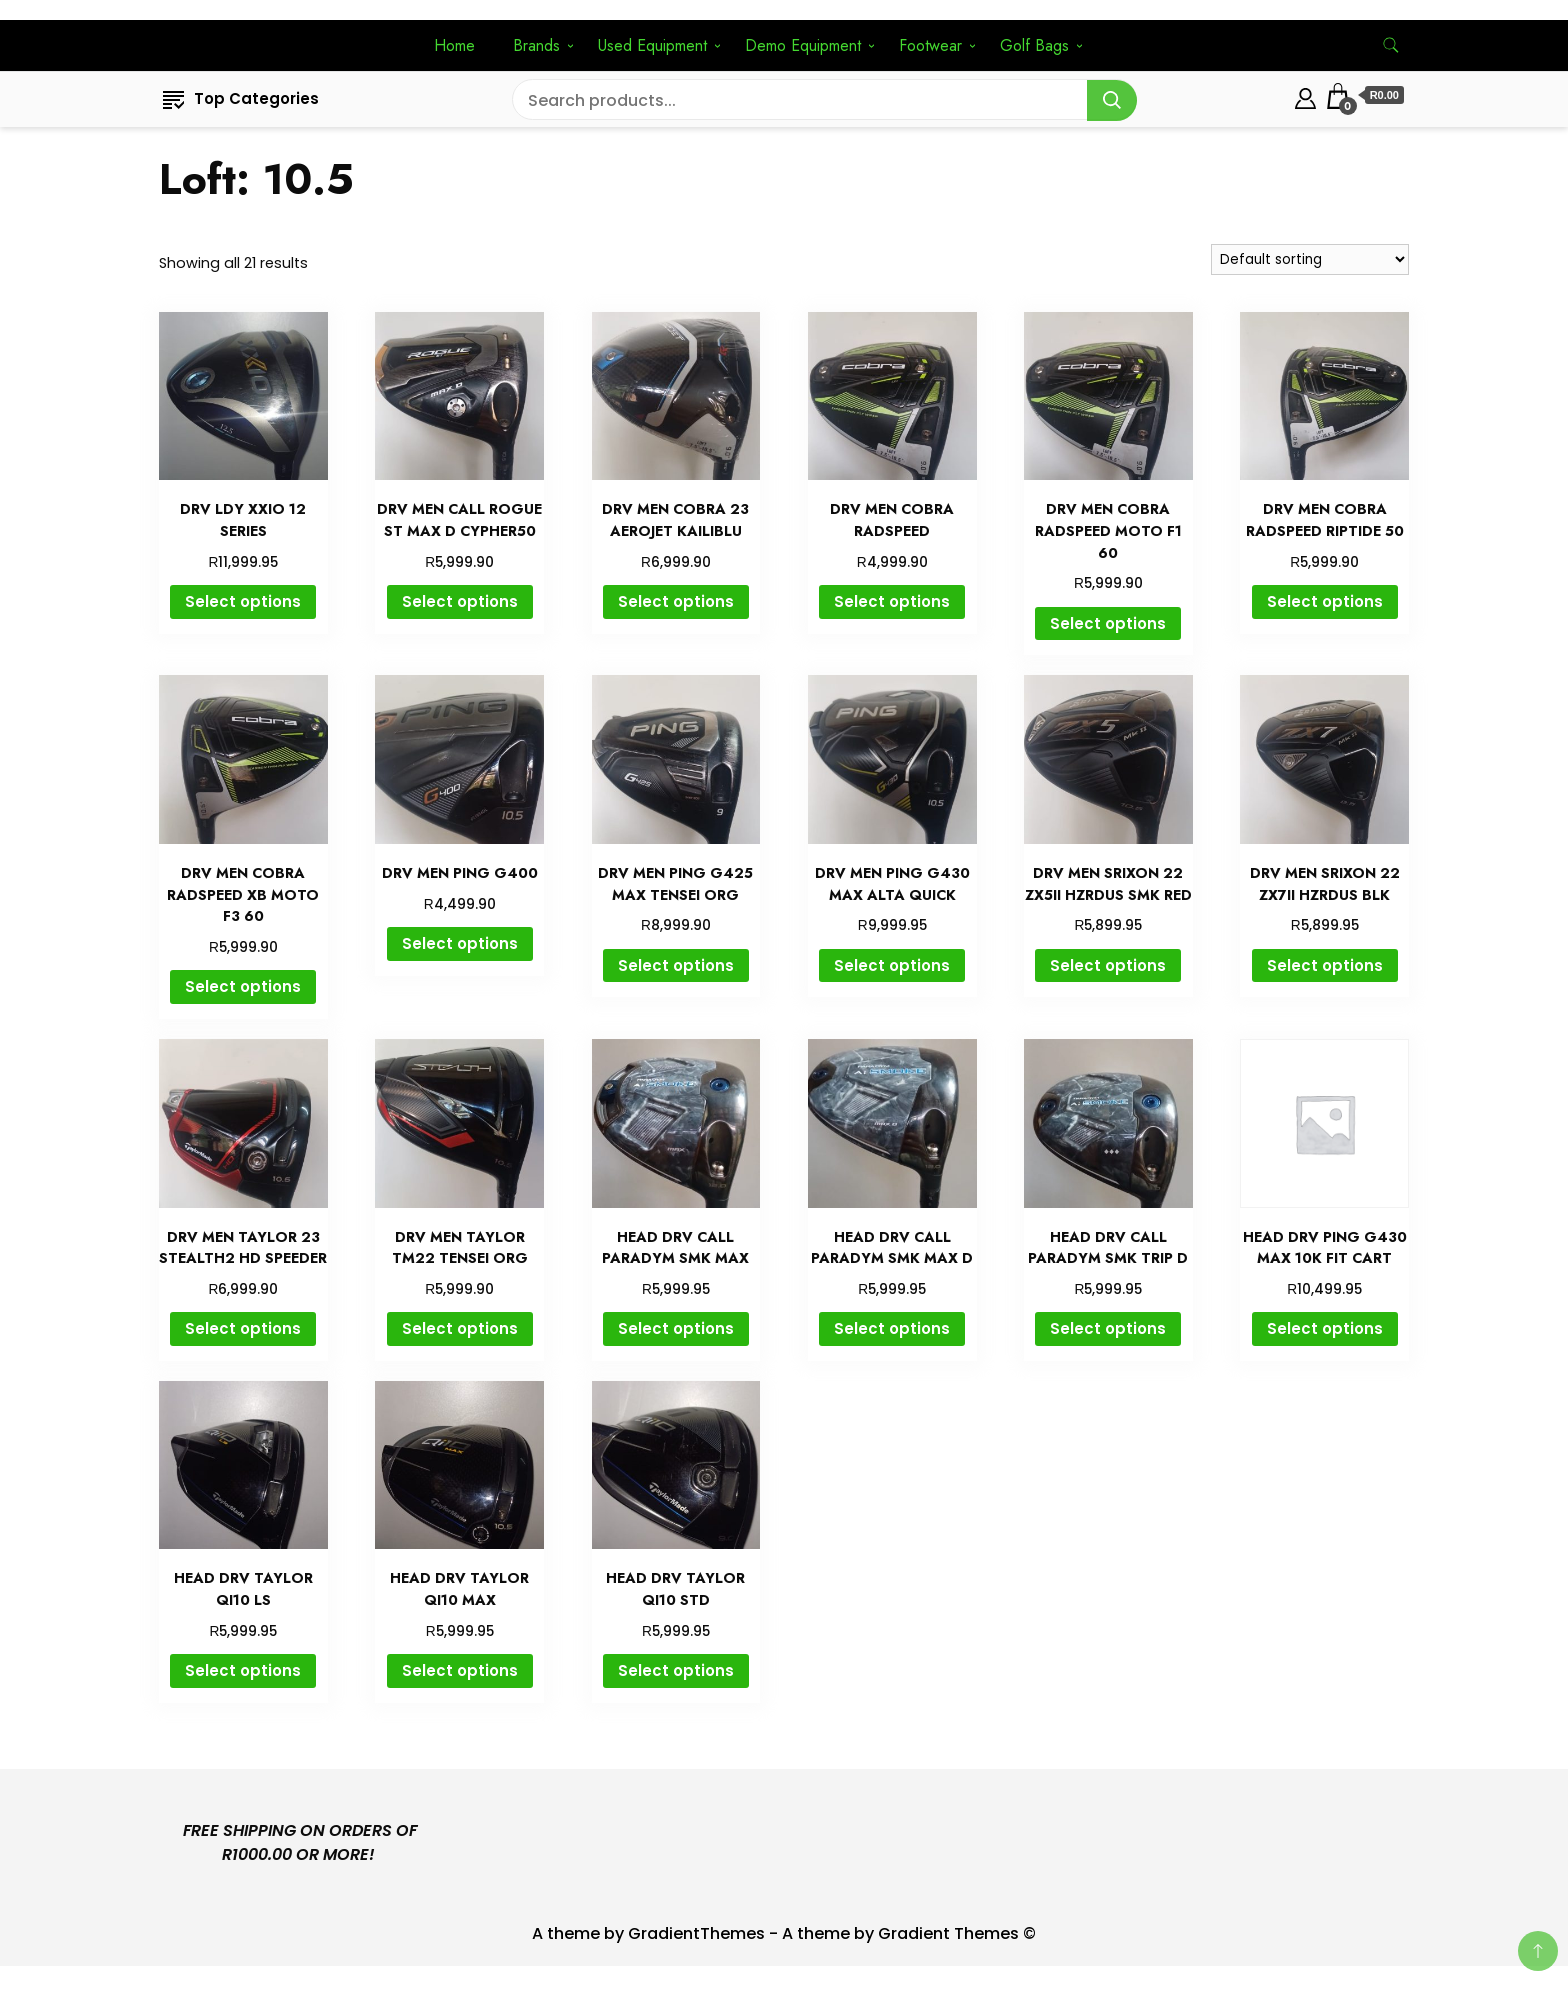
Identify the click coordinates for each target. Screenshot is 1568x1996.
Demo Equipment (803, 45)
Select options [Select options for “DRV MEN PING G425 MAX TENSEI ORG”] (676, 965)
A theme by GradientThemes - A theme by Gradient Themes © (784, 1933)
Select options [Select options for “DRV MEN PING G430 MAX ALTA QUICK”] (892, 965)
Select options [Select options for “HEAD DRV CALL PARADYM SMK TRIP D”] (1108, 1328)
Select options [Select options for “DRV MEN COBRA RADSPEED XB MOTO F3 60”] (243, 986)
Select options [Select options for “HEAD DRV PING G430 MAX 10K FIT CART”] (1325, 1328)
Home (454, 45)
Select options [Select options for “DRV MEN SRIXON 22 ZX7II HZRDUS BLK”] (1325, 965)
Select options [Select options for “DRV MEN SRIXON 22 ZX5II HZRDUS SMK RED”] (1108, 965)
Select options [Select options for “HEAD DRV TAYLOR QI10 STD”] (676, 1670)
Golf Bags (1034, 45)
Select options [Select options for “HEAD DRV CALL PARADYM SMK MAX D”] (892, 1328)
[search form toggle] (1391, 45)
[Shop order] (1310, 259)
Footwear (930, 45)
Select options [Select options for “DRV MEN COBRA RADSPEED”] (892, 601)
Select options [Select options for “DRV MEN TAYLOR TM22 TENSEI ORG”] (460, 1328)
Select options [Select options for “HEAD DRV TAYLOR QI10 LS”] (243, 1670)
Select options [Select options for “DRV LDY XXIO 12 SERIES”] (243, 601)
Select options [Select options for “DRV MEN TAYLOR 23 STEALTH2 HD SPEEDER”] (243, 1328)
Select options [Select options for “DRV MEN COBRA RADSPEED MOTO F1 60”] (1108, 623)
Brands (536, 45)
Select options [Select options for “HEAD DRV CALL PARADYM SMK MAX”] (676, 1328)
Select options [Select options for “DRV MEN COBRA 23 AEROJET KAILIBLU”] (676, 601)
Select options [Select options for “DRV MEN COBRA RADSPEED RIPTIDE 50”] (1325, 601)
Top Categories (241, 98)
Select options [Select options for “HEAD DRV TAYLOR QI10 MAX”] (460, 1670)
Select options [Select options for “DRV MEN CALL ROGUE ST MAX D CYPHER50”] (460, 601)
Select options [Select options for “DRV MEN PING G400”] (460, 943)
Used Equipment (652, 45)
